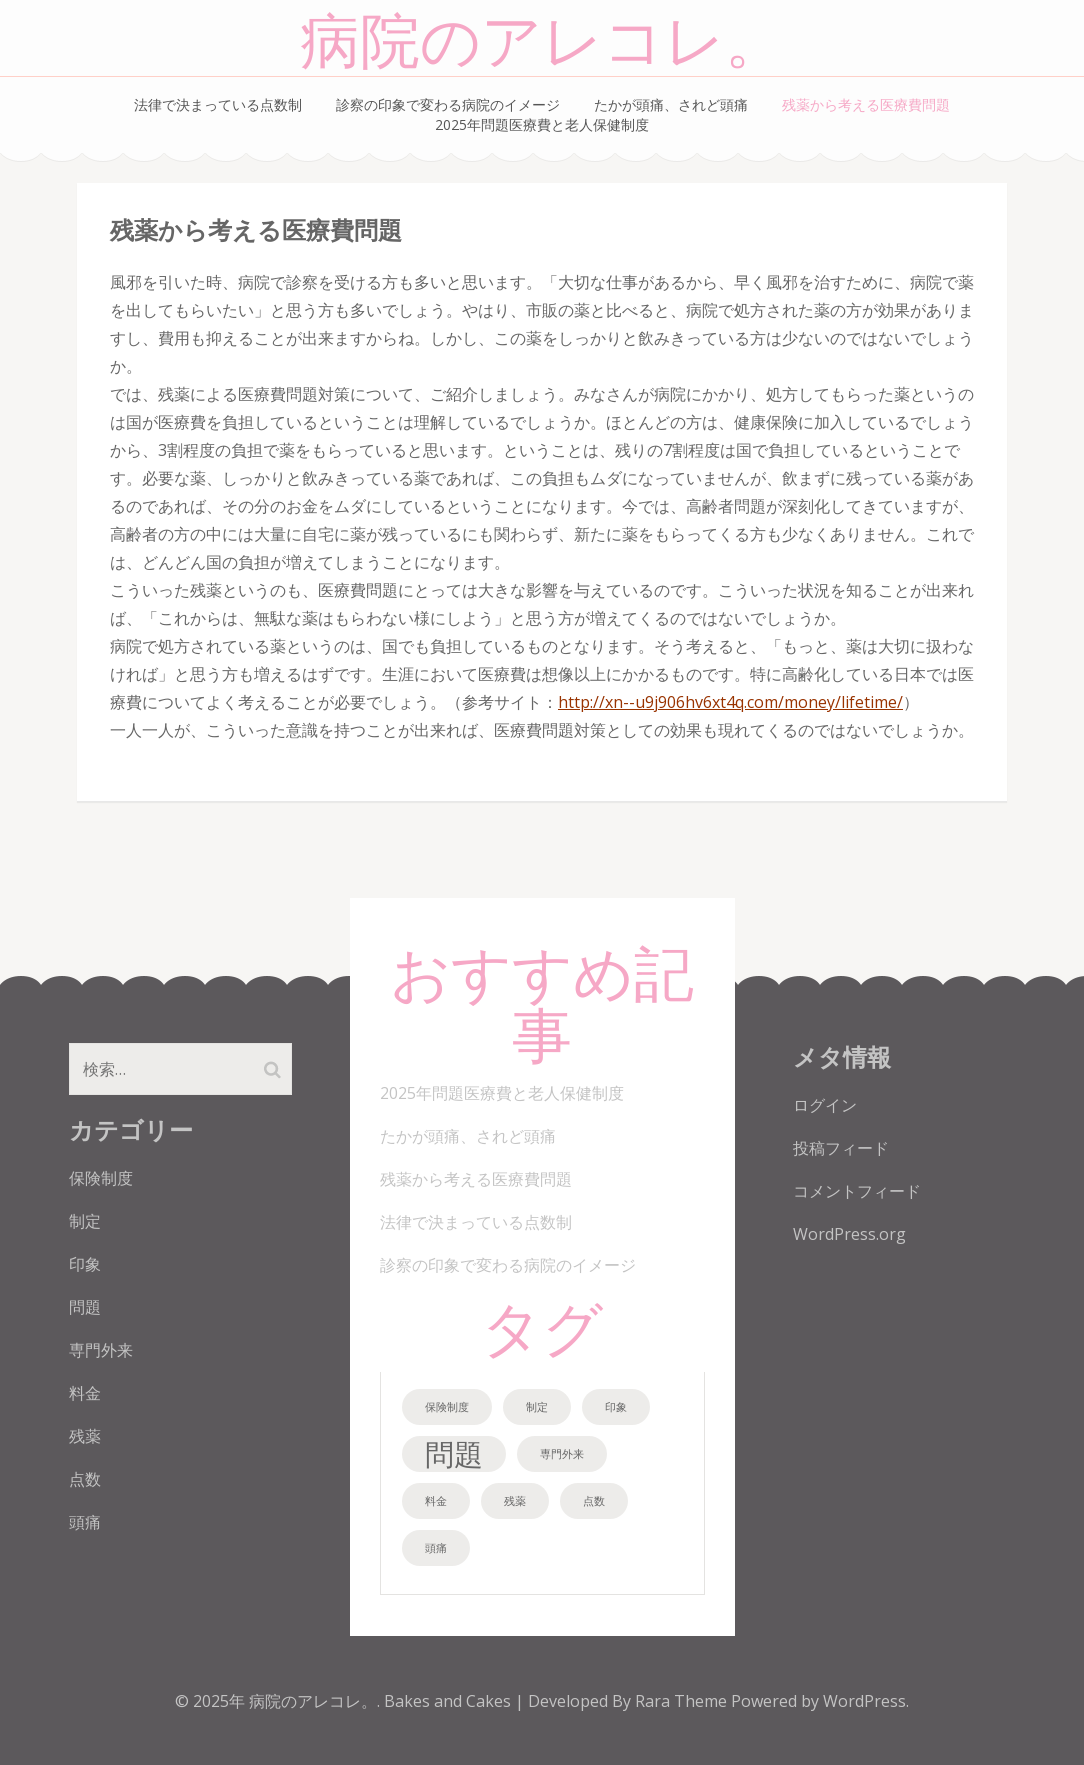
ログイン (825, 1105)
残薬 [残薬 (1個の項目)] (515, 1501)
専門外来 (101, 1350)
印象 (85, 1264)
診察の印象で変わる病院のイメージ (448, 104)
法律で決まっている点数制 (218, 104)
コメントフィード (857, 1191)
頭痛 (85, 1522)
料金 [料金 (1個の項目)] (436, 1501)
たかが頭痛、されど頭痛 (671, 104)
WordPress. (866, 1701)
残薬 (85, 1436)
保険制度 (101, 1178)
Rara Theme (683, 1701)
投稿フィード (841, 1148)
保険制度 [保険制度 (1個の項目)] (447, 1407)
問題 (85, 1307)
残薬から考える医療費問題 (866, 104)
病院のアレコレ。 (542, 42)
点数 (85, 1479)
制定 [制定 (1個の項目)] (537, 1407)
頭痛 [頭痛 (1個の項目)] (436, 1548)
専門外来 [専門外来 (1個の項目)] (562, 1454)
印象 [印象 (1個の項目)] (616, 1407)
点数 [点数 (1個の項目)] (594, 1501)
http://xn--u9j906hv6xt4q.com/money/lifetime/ (730, 702)
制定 (85, 1221)
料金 (85, 1393)
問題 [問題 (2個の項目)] (454, 1454)
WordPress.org (849, 1234)
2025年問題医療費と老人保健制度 (542, 124)
